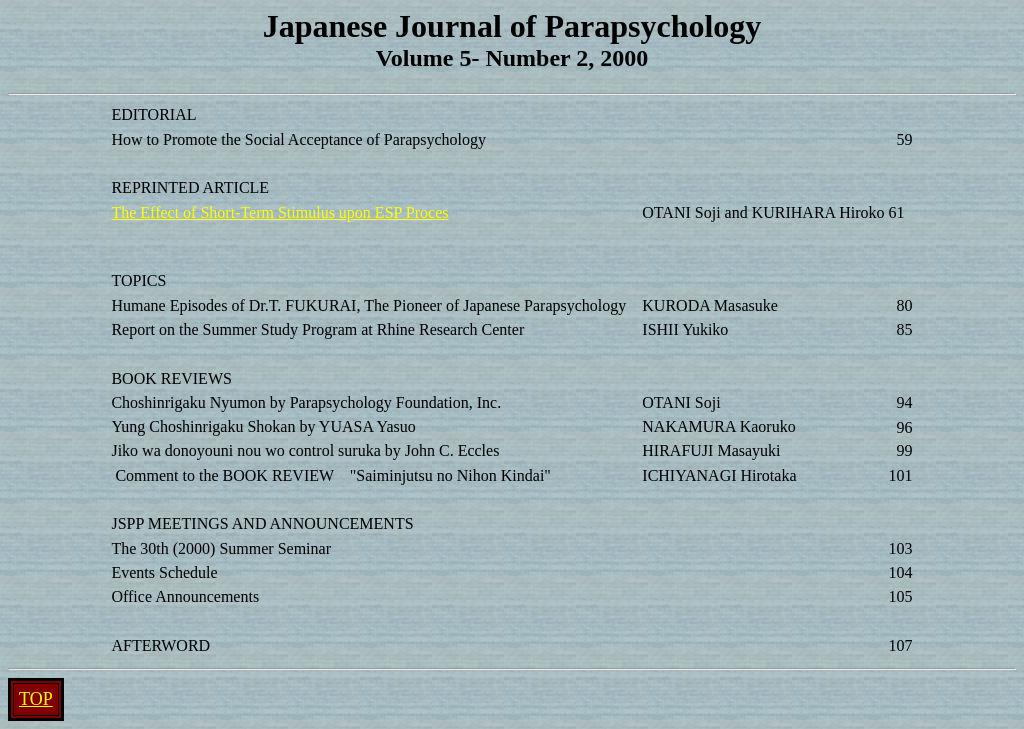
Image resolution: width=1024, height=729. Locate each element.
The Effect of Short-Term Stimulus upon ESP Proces (279, 212)
